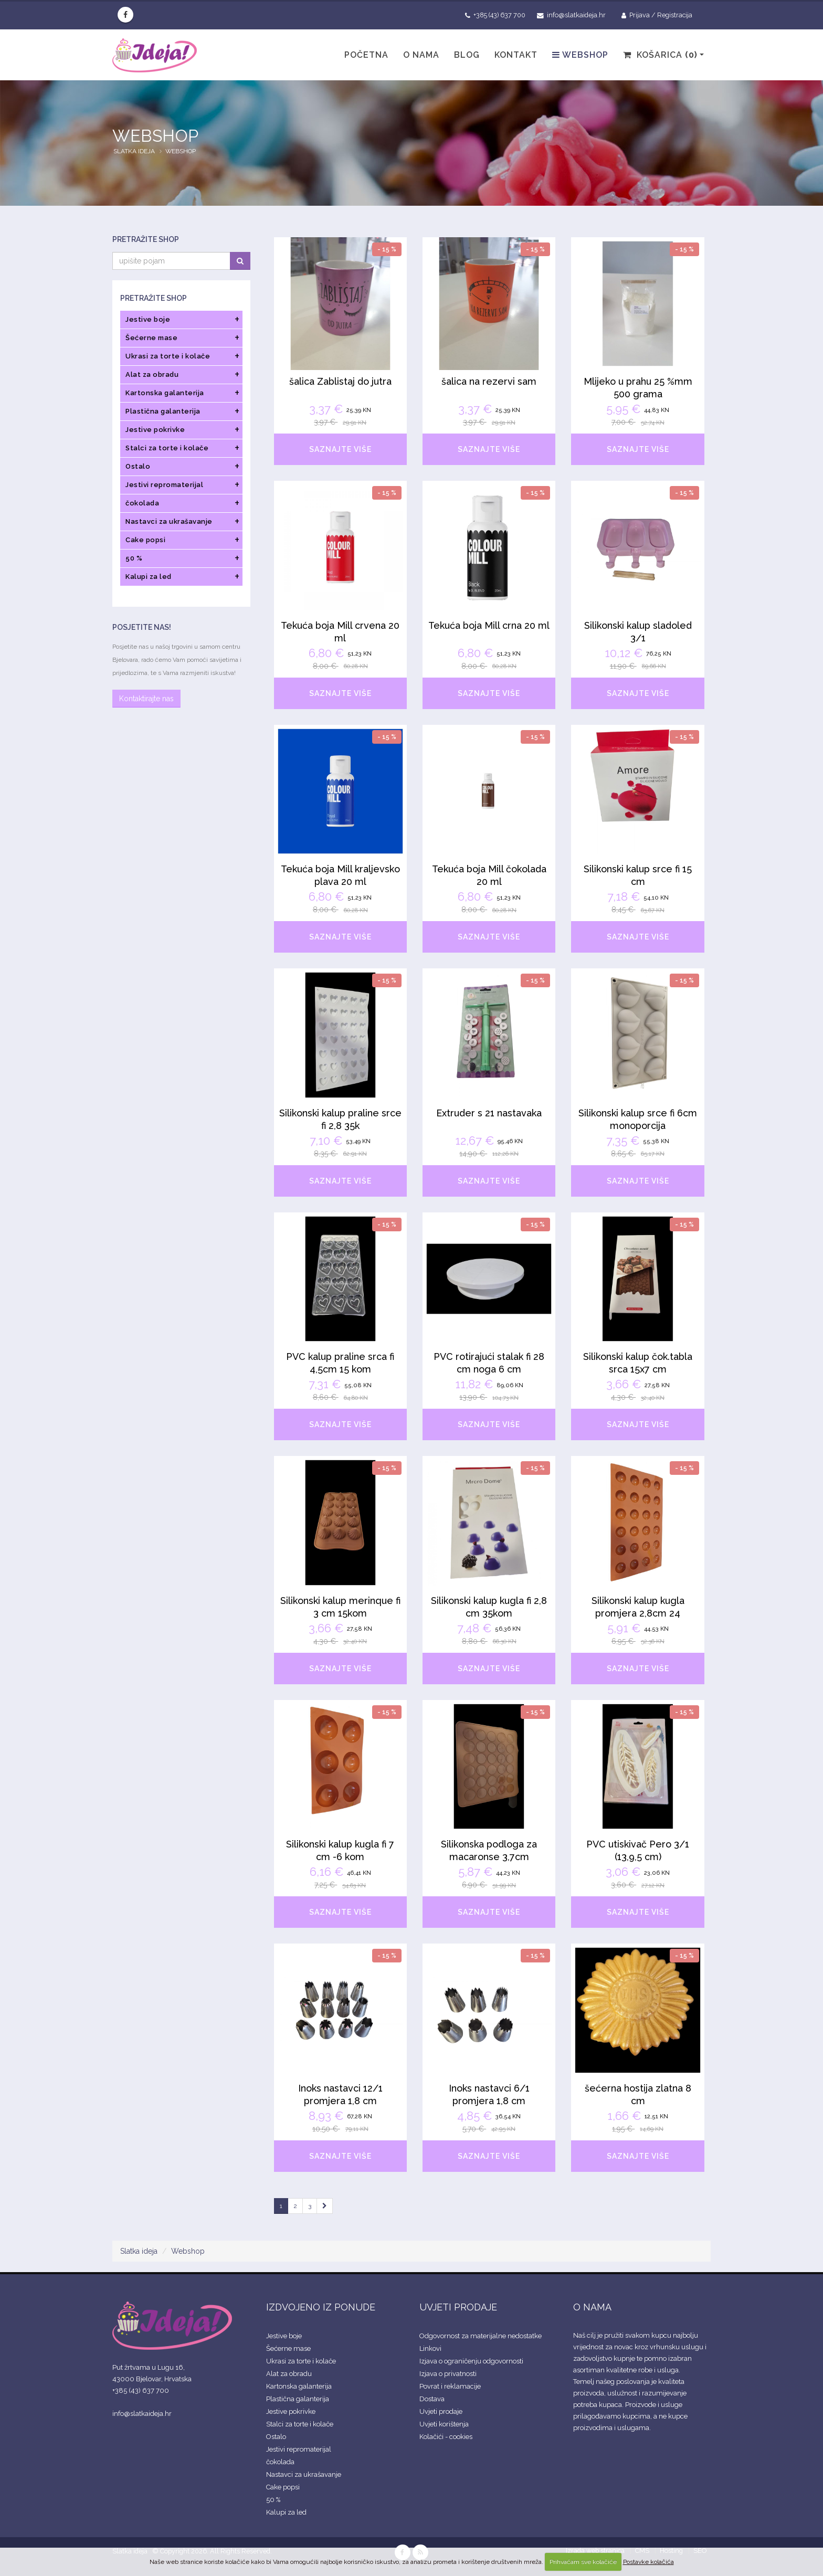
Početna (366, 55)
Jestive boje (284, 2336)
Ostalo (276, 2437)
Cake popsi (283, 2487)
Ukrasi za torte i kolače (301, 2361)
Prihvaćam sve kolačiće (583, 2562)
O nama (421, 55)
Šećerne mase (288, 2348)
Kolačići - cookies (445, 2437)
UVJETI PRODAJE (458, 2307)
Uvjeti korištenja (444, 2424)
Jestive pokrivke (290, 2411)
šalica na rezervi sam (488, 381)
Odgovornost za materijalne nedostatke (480, 2336)
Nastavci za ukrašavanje (303, 2474)
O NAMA (592, 2307)
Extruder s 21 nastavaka (489, 1112)
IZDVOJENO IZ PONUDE (320, 2307)
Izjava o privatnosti (448, 2374)
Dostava (432, 2399)
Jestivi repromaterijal (298, 2449)
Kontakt (515, 55)
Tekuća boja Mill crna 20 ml (489, 625)
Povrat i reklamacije (450, 2386)
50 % (273, 2500)
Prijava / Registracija (656, 15)
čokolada (280, 2462)
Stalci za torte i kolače (299, 2424)
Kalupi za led (286, 2512)
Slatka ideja (134, 151)
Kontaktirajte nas (146, 698)
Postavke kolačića (648, 2562)
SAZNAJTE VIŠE (340, 449)
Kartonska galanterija (299, 2386)
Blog (467, 55)
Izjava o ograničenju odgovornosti (471, 2361)
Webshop (580, 55)
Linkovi (430, 2348)
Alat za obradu (289, 2374)
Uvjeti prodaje (440, 2411)
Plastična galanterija (297, 2399)
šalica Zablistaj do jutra (340, 381)
